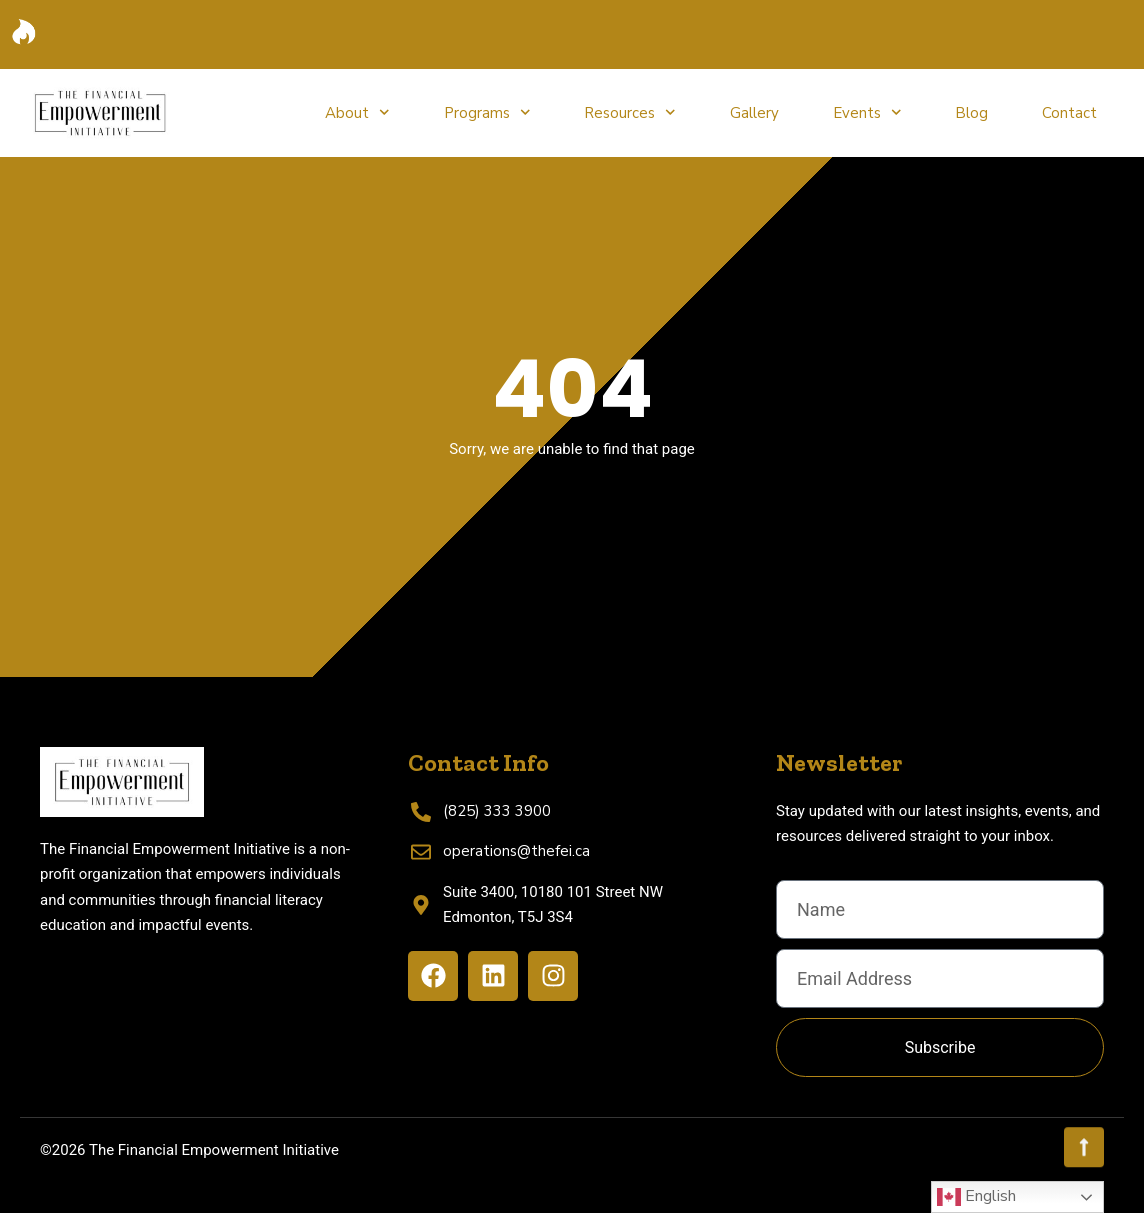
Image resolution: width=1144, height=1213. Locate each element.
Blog (971, 113)
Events (867, 112)
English (976, 1197)
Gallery (754, 113)
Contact (1069, 113)
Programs (487, 112)
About (357, 112)
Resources (630, 112)
